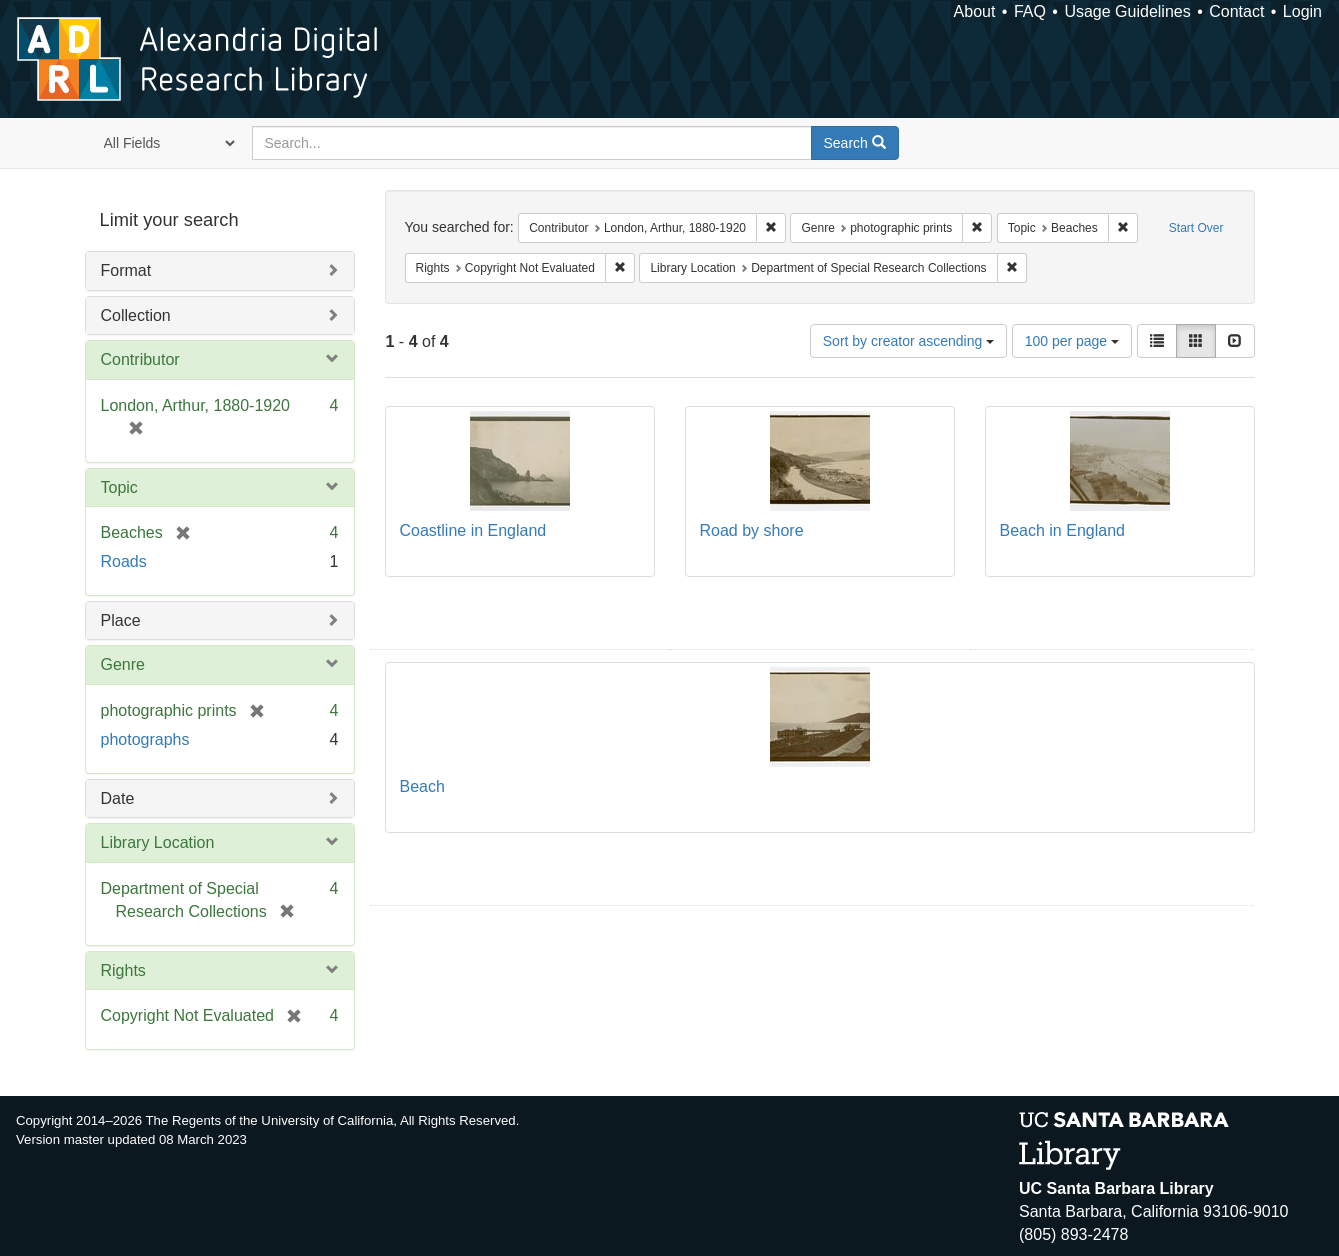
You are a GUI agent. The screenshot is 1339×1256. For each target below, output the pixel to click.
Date (118, 798)
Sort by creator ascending (908, 341)
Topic (119, 487)
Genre (123, 664)
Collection (136, 315)
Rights (123, 970)
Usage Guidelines (1127, 11)
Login (1302, 11)
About (975, 11)
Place (121, 620)
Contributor (140, 359)
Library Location (158, 842)
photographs (145, 739)
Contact (1236, 11)
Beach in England (1062, 530)
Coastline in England (473, 530)
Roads (124, 561)
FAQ (1030, 11)
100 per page (1072, 341)
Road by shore (752, 530)
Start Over (1196, 228)
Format (126, 270)
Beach (422, 786)
